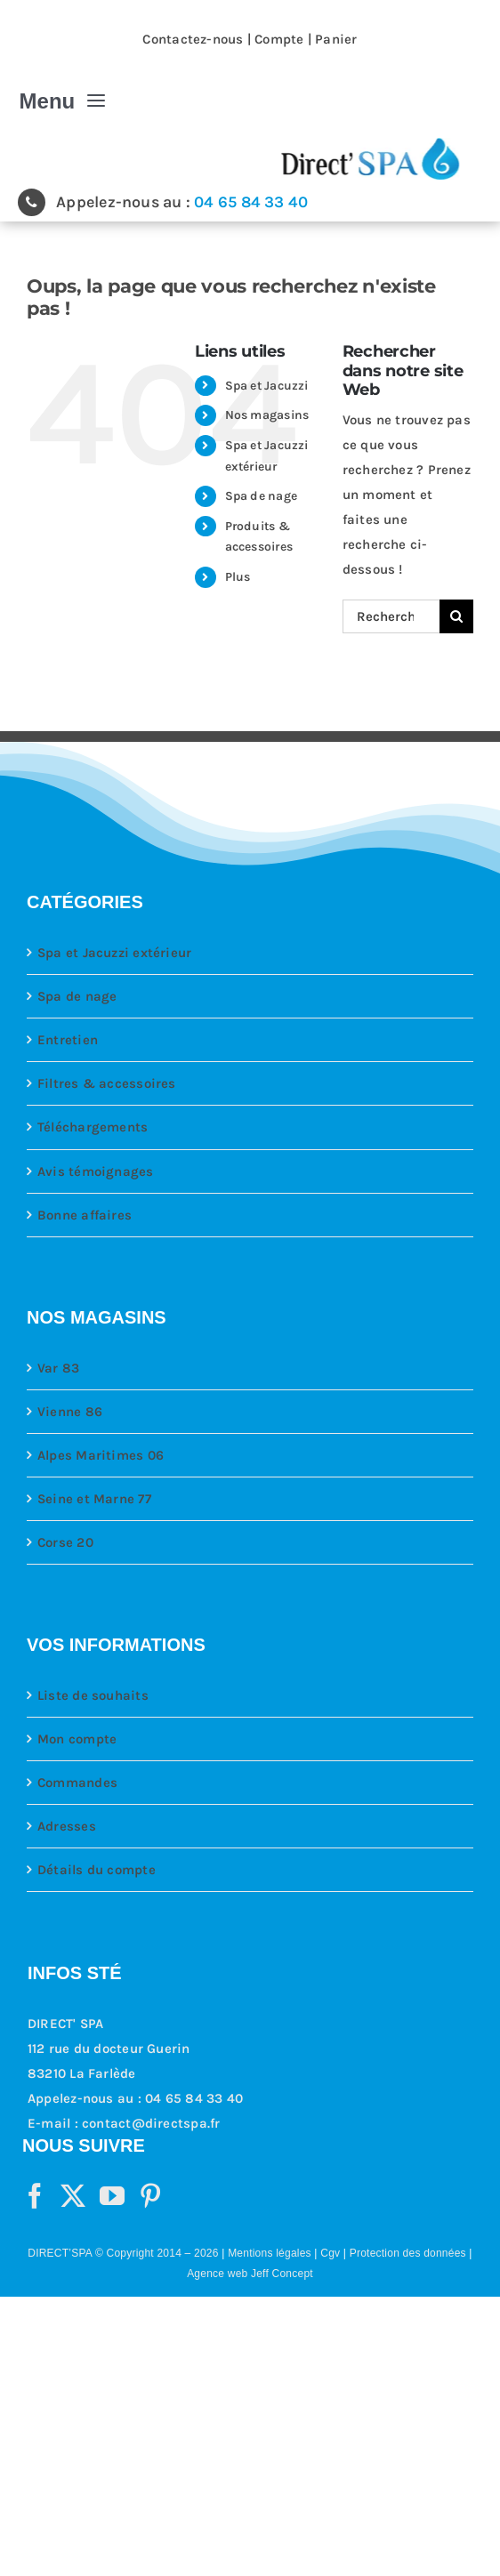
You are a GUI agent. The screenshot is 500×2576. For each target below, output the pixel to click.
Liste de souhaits (93, 1695)
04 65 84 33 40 (251, 202)
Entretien (67, 1040)
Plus (238, 576)
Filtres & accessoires (106, 1083)
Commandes (77, 1783)
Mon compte (77, 1739)
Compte (278, 39)
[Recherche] (456, 616)
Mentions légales (269, 2253)
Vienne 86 (69, 1412)
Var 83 (58, 1368)
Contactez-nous (192, 39)
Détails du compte (96, 1870)
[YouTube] (112, 2196)
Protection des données (408, 2253)
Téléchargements (92, 1127)
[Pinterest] (150, 2196)
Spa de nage (261, 495)
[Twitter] (72, 2196)
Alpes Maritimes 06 (100, 1455)
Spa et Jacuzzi (267, 385)
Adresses (66, 1826)
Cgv (330, 2253)
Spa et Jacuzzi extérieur (114, 953)
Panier (336, 39)
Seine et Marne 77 (94, 1499)
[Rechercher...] (391, 616)
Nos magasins (267, 415)
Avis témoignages (95, 1171)
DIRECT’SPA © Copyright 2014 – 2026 (123, 2253)
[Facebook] (34, 2196)
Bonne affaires (84, 1215)
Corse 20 (65, 1542)
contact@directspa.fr (151, 2123)
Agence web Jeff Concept (250, 2273)
